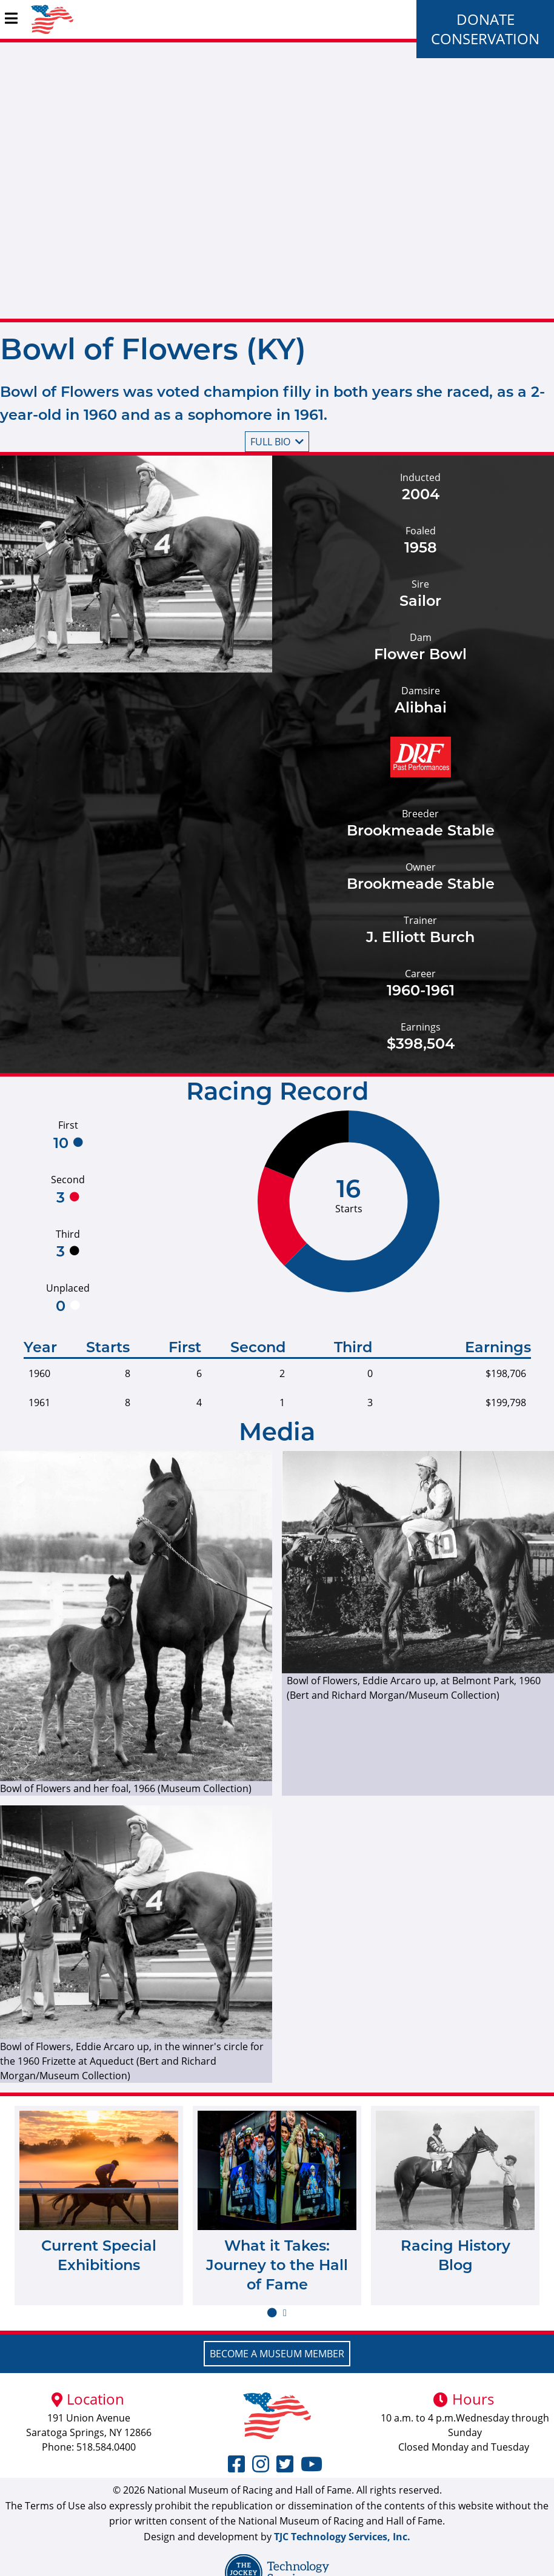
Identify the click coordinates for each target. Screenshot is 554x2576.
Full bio (277, 441)
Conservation (485, 38)
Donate (485, 19)
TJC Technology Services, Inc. (342, 2536)
